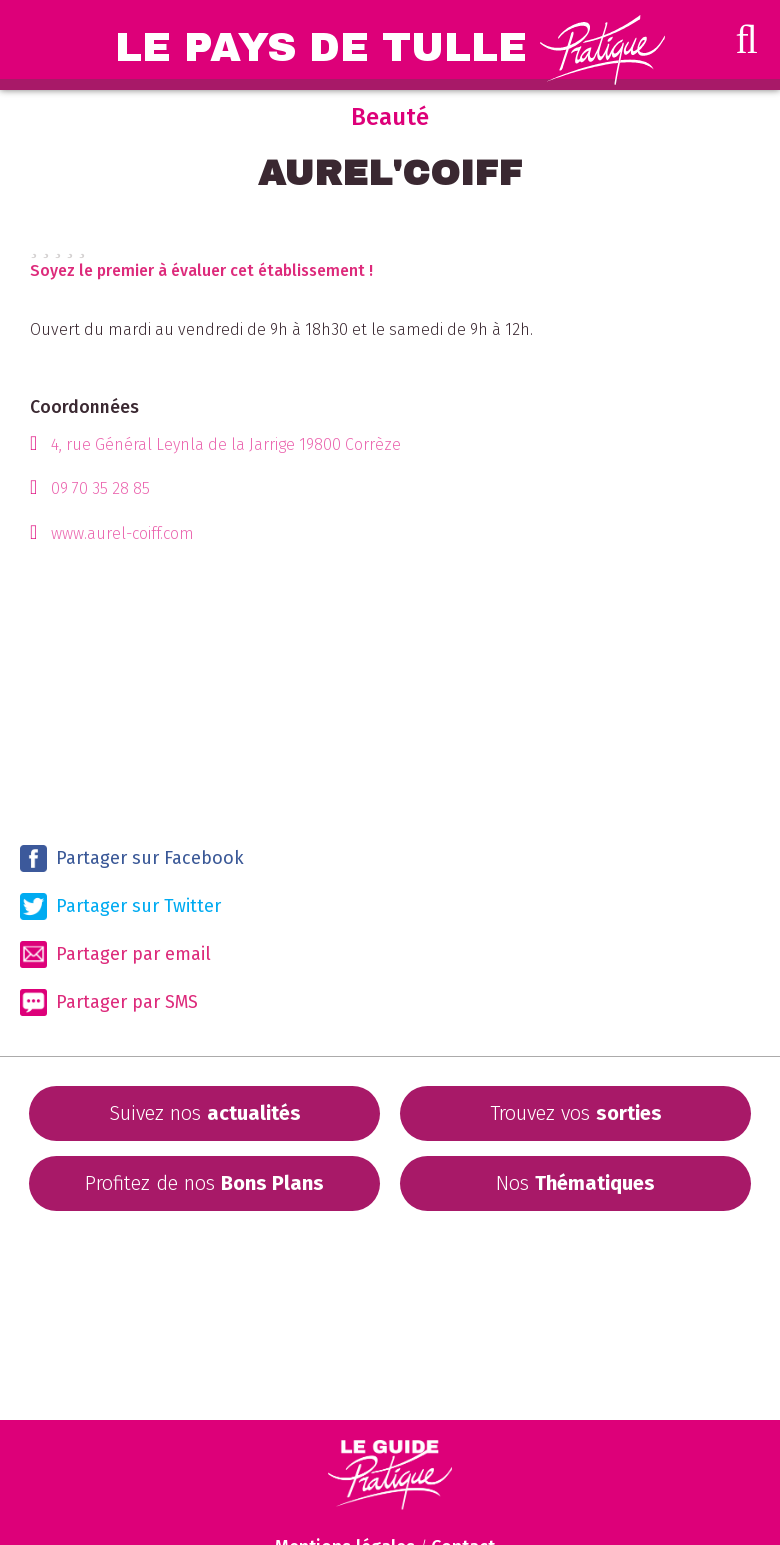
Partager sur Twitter (120, 906)
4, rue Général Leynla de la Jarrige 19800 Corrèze (226, 444)
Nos (575, 1183)
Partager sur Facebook (132, 858)
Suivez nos (205, 1113)
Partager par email (115, 954)
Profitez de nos (204, 1183)
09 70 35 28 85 (100, 488)
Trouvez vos (576, 1113)
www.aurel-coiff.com (122, 533)
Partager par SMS (109, 1002)
